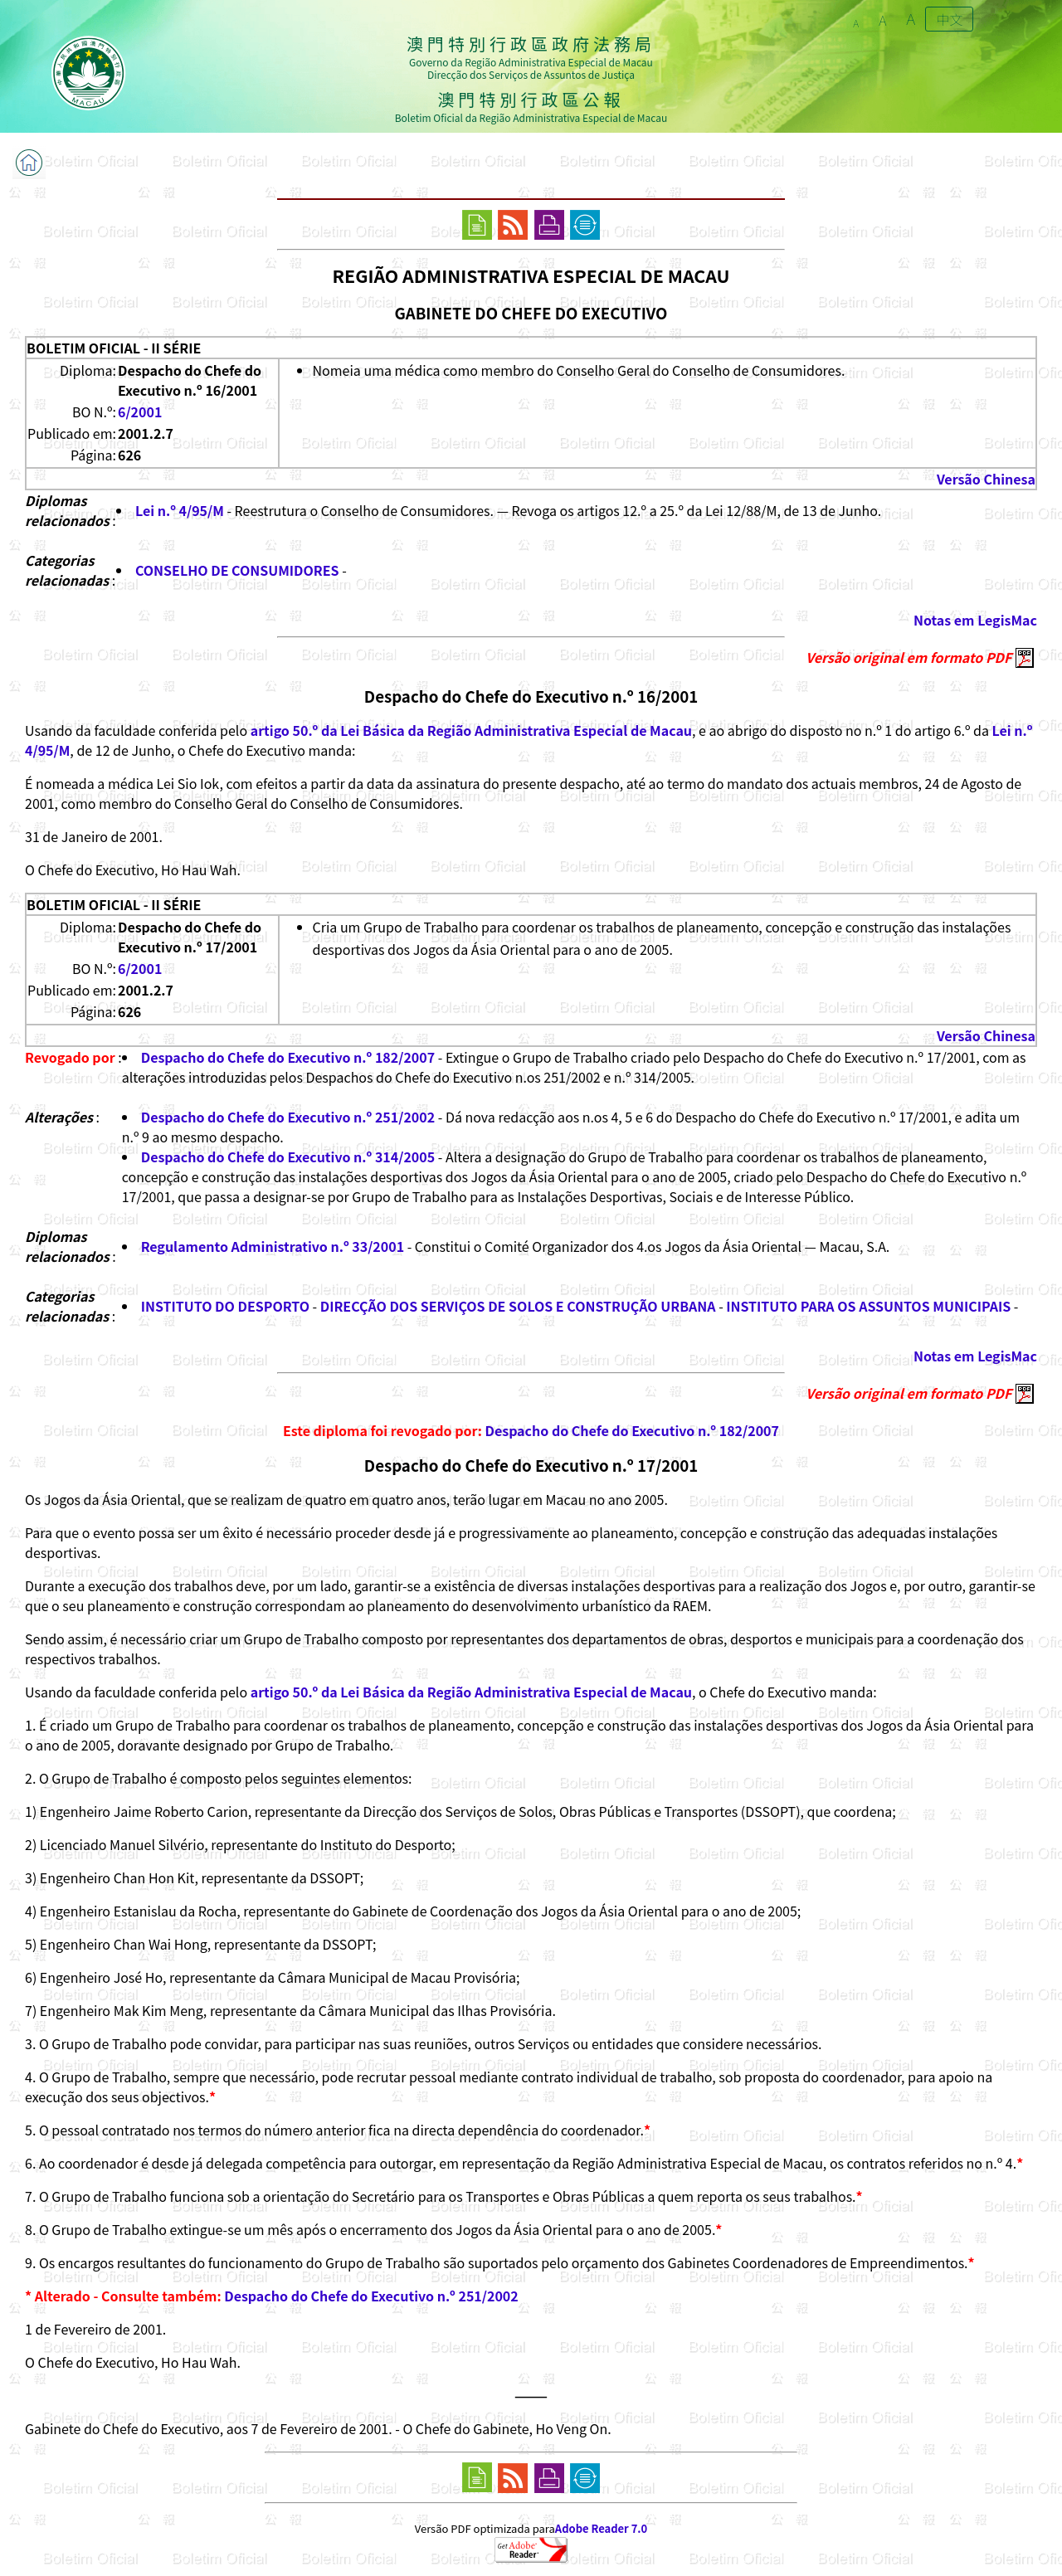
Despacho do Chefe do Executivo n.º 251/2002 (288, 1117)
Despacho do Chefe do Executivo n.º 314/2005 (288, 1156)
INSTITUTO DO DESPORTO (225, 1306)
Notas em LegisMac (975, 620)
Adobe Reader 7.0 (601, 2528)
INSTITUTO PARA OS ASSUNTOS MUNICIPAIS (868, 1306)
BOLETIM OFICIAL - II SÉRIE (114, 348)
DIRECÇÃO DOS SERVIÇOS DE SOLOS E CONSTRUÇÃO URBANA (518, 1306)
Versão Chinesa (986, 479)
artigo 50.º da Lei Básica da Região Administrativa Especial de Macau (471, 730)
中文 (949, 19)
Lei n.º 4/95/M (179, 510)
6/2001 (140, 411)
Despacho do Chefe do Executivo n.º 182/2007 (288, 1057)
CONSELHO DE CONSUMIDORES (237, 570)
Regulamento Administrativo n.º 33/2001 (272, 1246)
